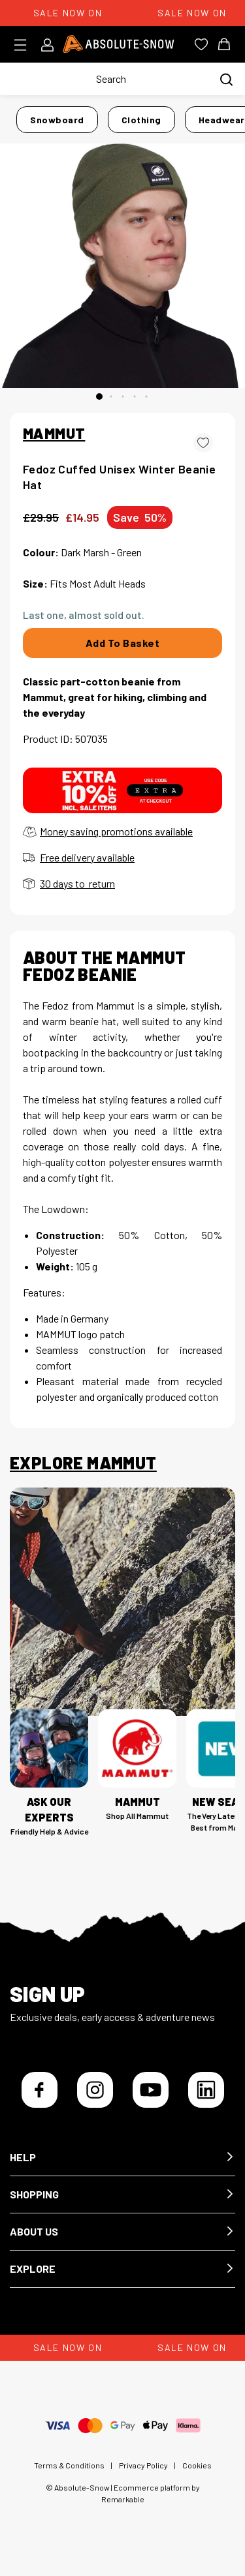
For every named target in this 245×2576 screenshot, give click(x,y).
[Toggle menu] (24, 45)
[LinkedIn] (206, 2090)
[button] (122, 2157)
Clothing (141, 119)
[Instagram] (95, 2090)
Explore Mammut (83, 1462)
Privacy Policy (143, 2465)
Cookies (197, 2465)
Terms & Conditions (69, 2465)
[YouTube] (151, 2090)
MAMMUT (54, 433)
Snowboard (57, 119)
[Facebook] (39, 2090)
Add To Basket (123, 643)
